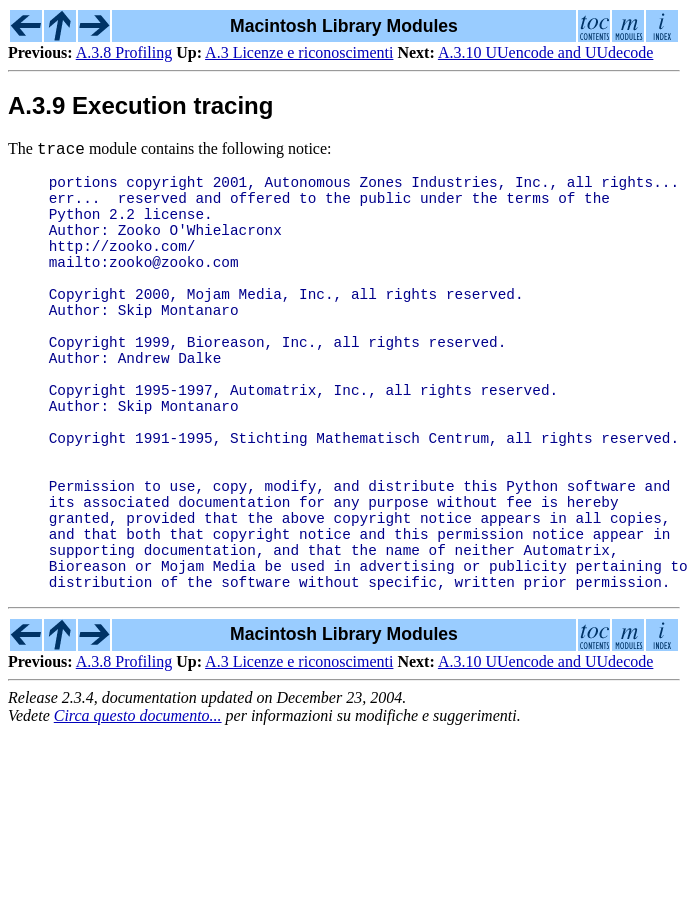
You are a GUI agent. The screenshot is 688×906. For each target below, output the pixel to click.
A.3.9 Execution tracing (140, 105)
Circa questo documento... (138, 796)
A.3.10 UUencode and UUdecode (545, 52)
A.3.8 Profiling (124, 52)
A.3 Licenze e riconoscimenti (299, 52)
